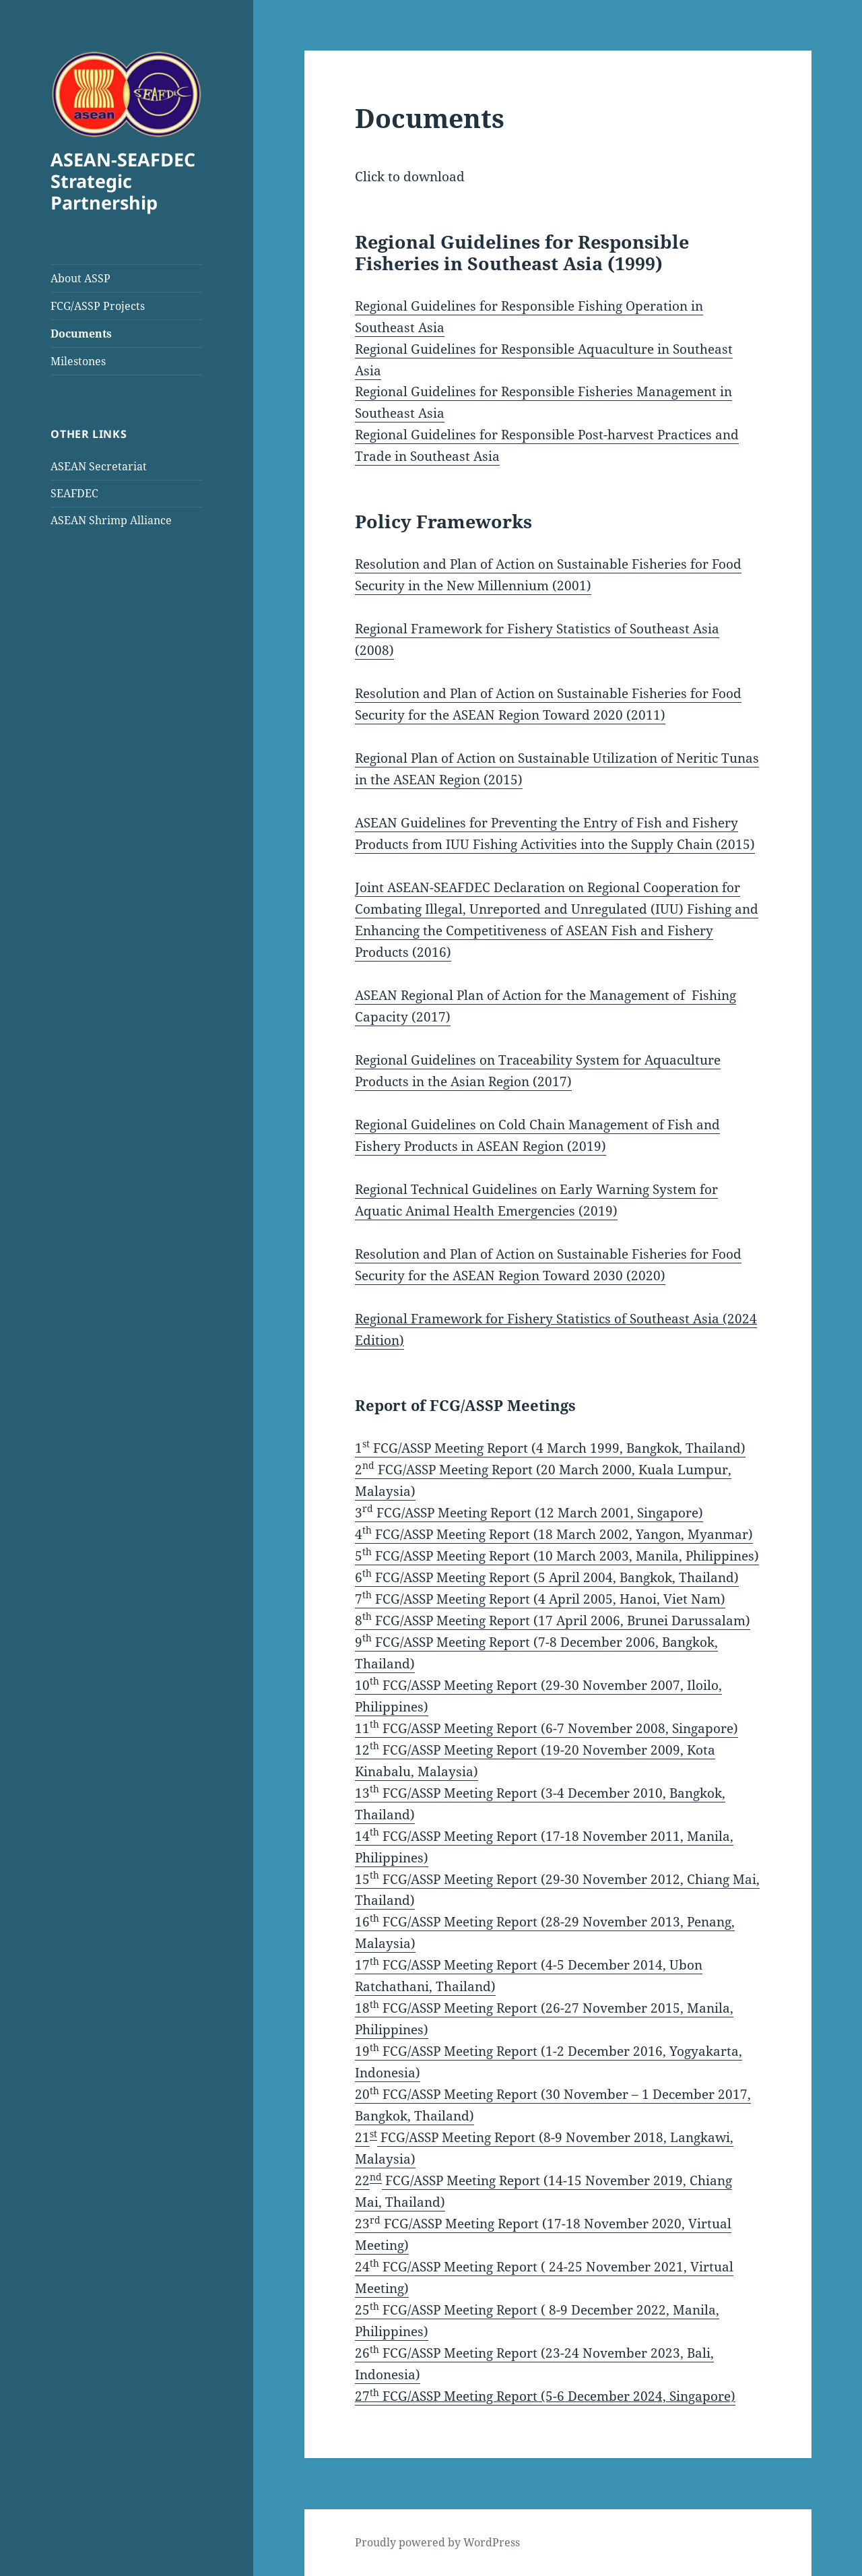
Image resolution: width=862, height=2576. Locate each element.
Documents (81, 333)
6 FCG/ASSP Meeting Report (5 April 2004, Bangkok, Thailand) (547, 1577)
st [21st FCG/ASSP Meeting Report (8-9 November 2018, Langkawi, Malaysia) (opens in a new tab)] (373, 2133)
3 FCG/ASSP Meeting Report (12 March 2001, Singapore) (529, 1512)
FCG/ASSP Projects (98, 306)
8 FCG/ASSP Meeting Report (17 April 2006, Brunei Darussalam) (552, 1620)
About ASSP (80, 278)
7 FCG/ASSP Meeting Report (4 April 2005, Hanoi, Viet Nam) (540, 1599)
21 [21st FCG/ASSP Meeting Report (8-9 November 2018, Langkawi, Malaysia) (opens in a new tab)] (362, 2137)
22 (362, 2180)
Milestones (78, 361)
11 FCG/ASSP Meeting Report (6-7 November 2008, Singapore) (546, 1728)
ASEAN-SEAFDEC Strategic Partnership (123, 181)
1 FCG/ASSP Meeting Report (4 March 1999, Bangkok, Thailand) (550, 1448)
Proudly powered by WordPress (437, 2542)
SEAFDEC (74, 493)
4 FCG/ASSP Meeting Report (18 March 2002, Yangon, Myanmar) (554, 1534)
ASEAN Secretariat (99, 466)
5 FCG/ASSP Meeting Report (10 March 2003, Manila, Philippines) (557, 1556)
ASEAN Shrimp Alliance (111, 520)
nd (376, 2176)
